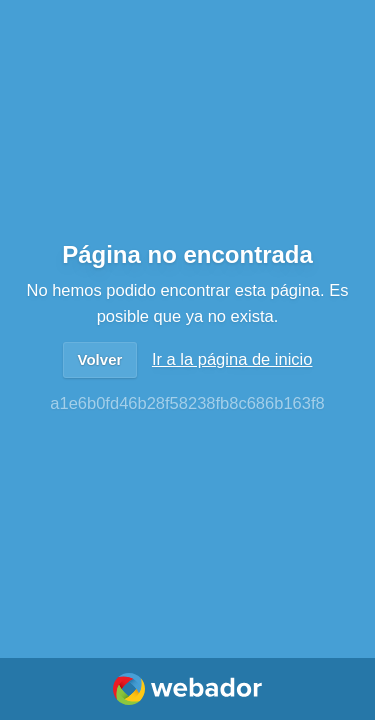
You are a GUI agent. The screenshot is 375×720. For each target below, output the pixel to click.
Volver (100, 359)
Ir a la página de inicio (232, 359)
